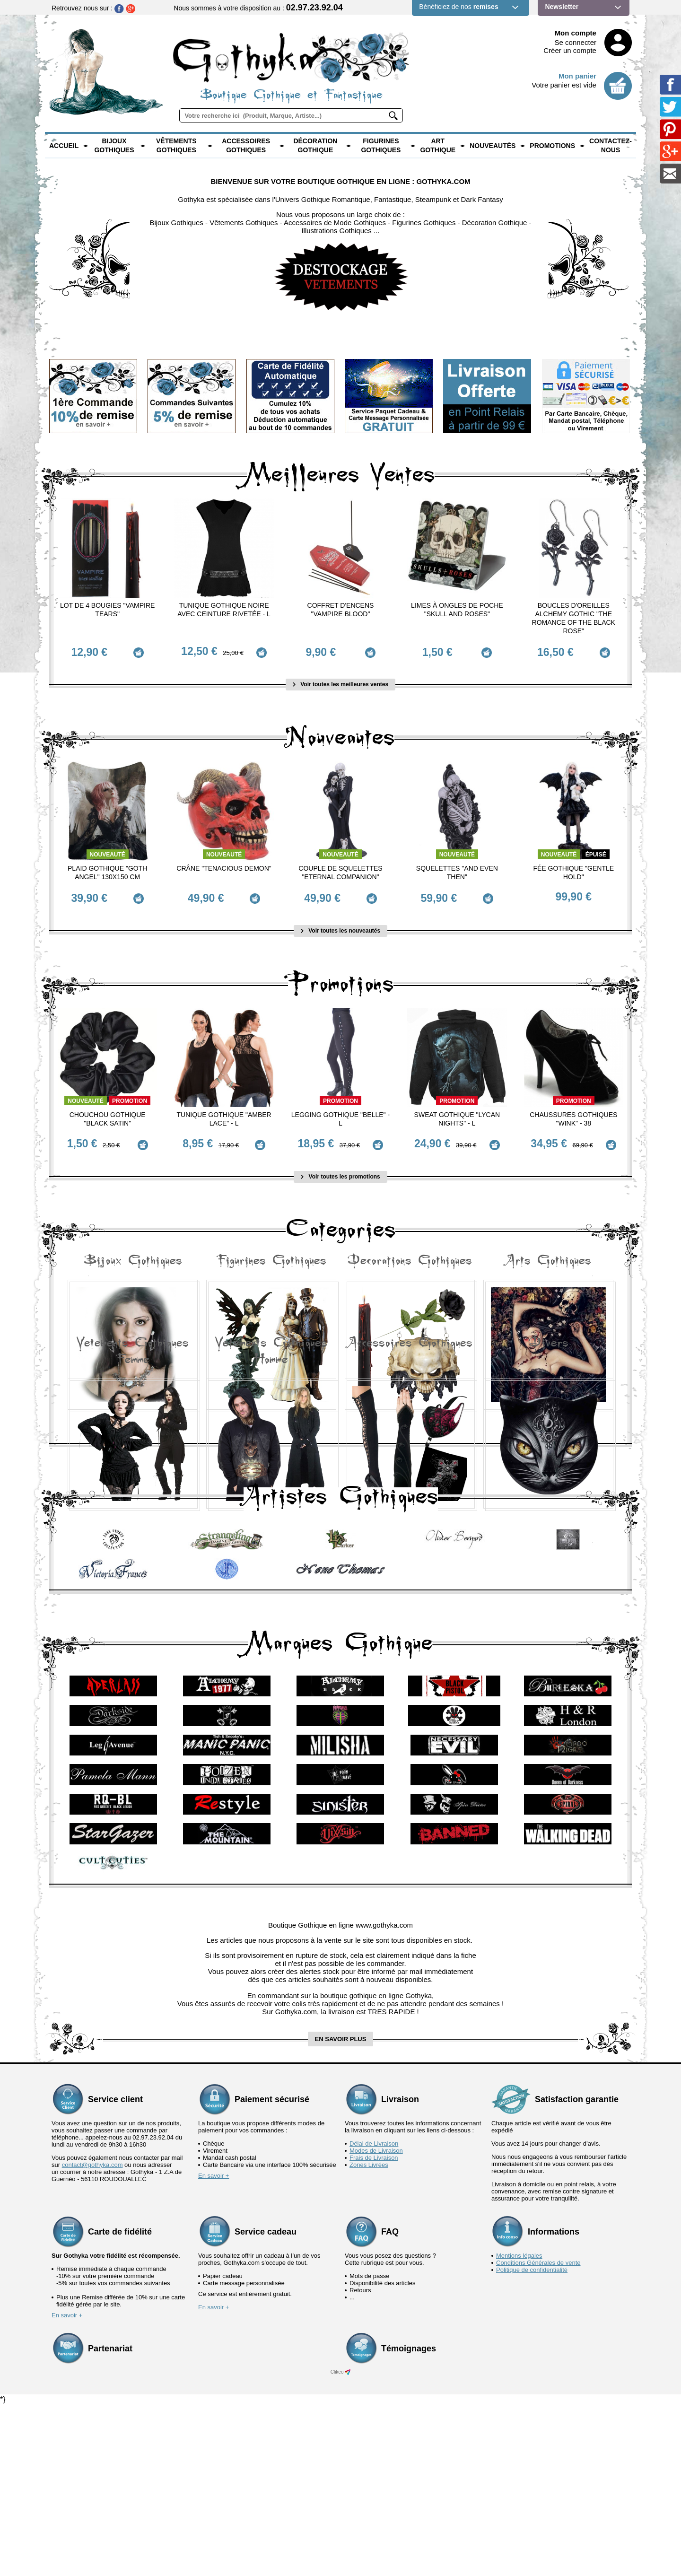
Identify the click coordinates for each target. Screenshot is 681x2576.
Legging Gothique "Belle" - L (340, 1108)
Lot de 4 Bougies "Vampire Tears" (107, 610)
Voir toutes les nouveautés (340, 920)
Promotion (129, 1090)
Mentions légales (519, 2426)
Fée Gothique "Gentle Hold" (573, 867)
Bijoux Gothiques (114, 145)
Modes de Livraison (376, 2321)
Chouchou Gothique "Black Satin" (108, 1108)
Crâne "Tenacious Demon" (223, 863)
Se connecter (575, 42)
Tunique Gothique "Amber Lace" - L (223, 1108)
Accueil (64, 145)
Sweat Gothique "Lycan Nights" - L (457, 1108)
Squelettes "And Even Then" (457, 867)
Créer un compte (569, 50)
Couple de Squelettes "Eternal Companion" (340, 867)
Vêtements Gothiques (176, 145)
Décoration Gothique (315, 145)
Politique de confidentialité (532, 2441)
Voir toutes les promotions (340, 1160)
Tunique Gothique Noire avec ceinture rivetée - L (224, 610)
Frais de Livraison (373, 2328)
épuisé (595, 849)
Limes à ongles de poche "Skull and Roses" (457, 610)
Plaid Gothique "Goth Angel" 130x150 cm (107, 867)
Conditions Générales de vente (538, 2433)
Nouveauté (107, 849)
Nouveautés (492, 145)
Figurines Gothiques (381, 145)
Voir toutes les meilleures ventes (340, 679)
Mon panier (577, 76)
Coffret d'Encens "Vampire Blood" (340, 610)
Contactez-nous (610, 145)
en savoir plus (341, 2210)
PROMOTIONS (552, 145)
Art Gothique (437, 145)
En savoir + (213, 2346)
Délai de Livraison (373, 2314)
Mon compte (575, 33)
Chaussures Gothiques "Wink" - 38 (573, 1108)
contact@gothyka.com (92, 2336)
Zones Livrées (368, 2336)
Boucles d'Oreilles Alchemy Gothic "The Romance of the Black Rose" (573, 618)
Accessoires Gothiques (246, 145)
